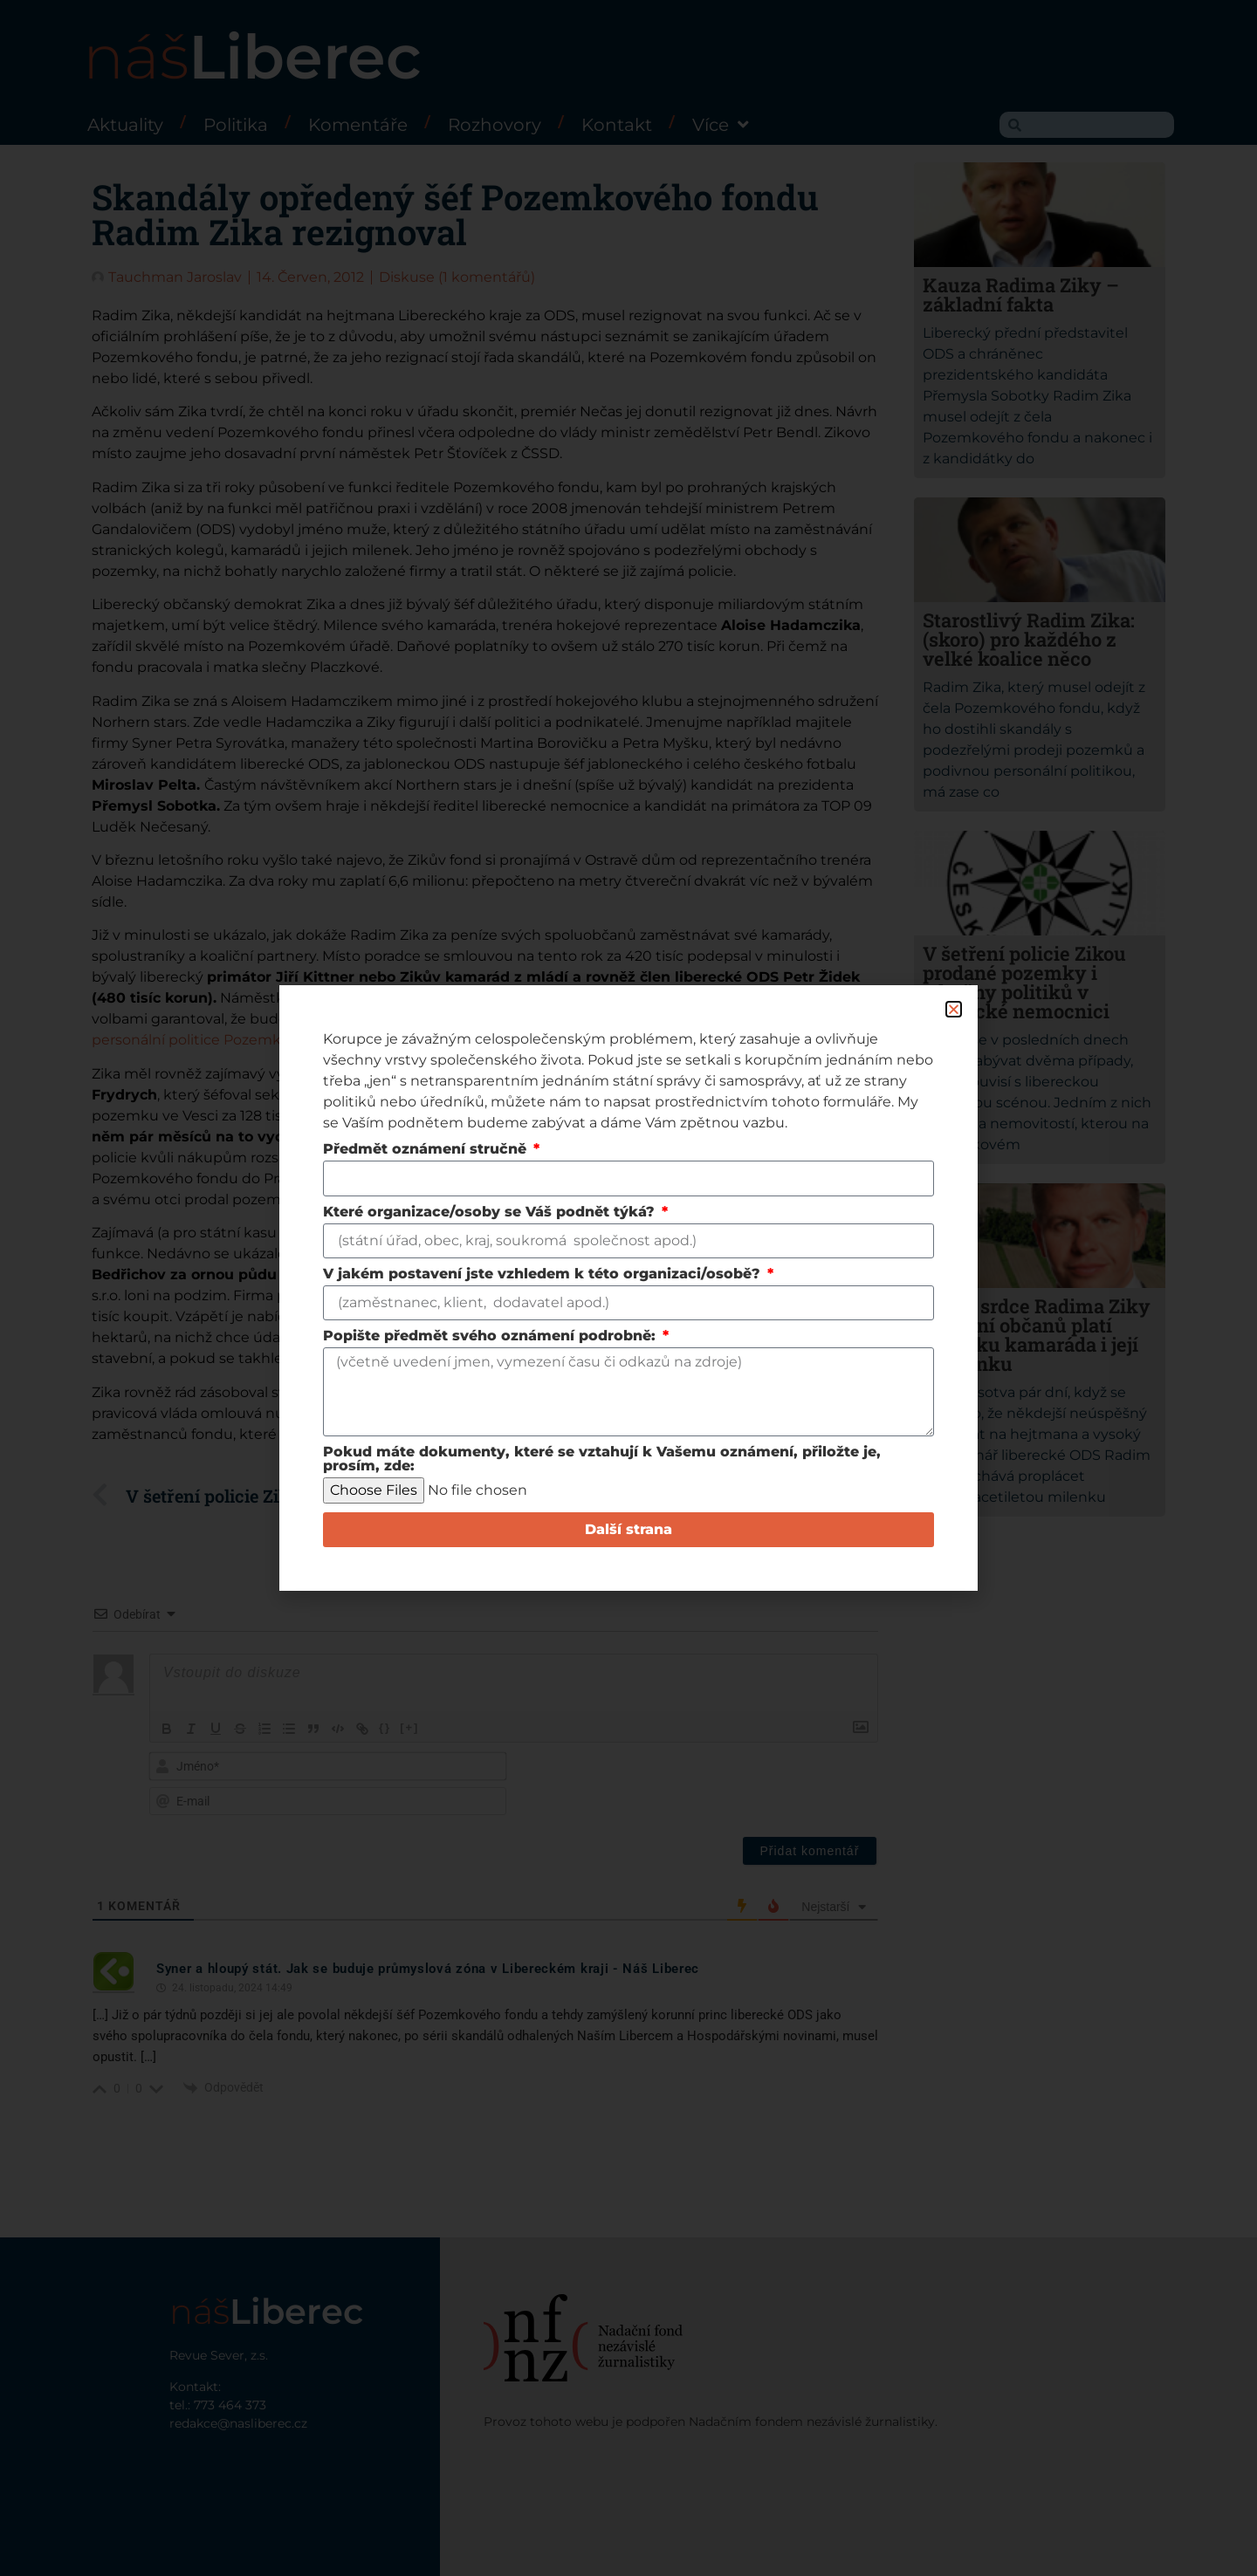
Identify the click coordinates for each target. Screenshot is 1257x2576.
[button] (953, 1009)
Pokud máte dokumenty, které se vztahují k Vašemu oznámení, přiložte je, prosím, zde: (602, 1459)
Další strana (628, 1529)
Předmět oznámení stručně (427, 1149)
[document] (628, 1288)
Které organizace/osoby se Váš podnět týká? (491, 1212)
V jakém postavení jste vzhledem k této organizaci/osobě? (544, 1274)
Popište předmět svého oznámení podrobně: (491, 1336)
